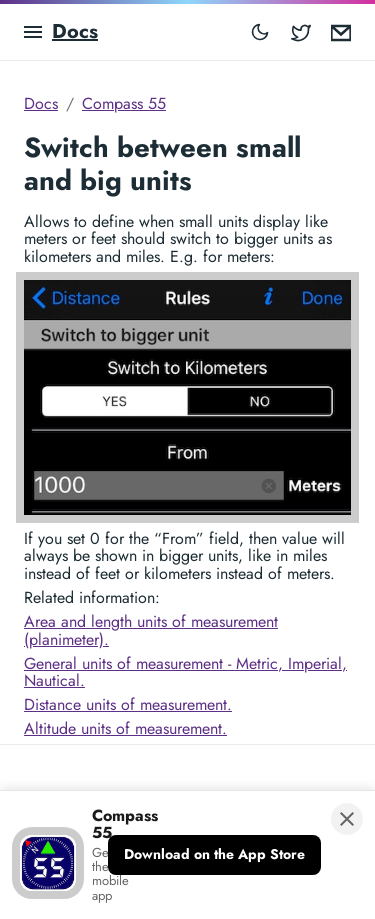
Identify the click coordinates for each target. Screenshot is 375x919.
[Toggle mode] (260, 32)
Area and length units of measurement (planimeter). (151, 630)
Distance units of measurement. (128, 704)
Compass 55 (124, 103)
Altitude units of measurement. (125, 728)
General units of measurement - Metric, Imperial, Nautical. (185, 672)
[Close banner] (347, 819)
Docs (75, 31)
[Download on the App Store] (214, 855)
